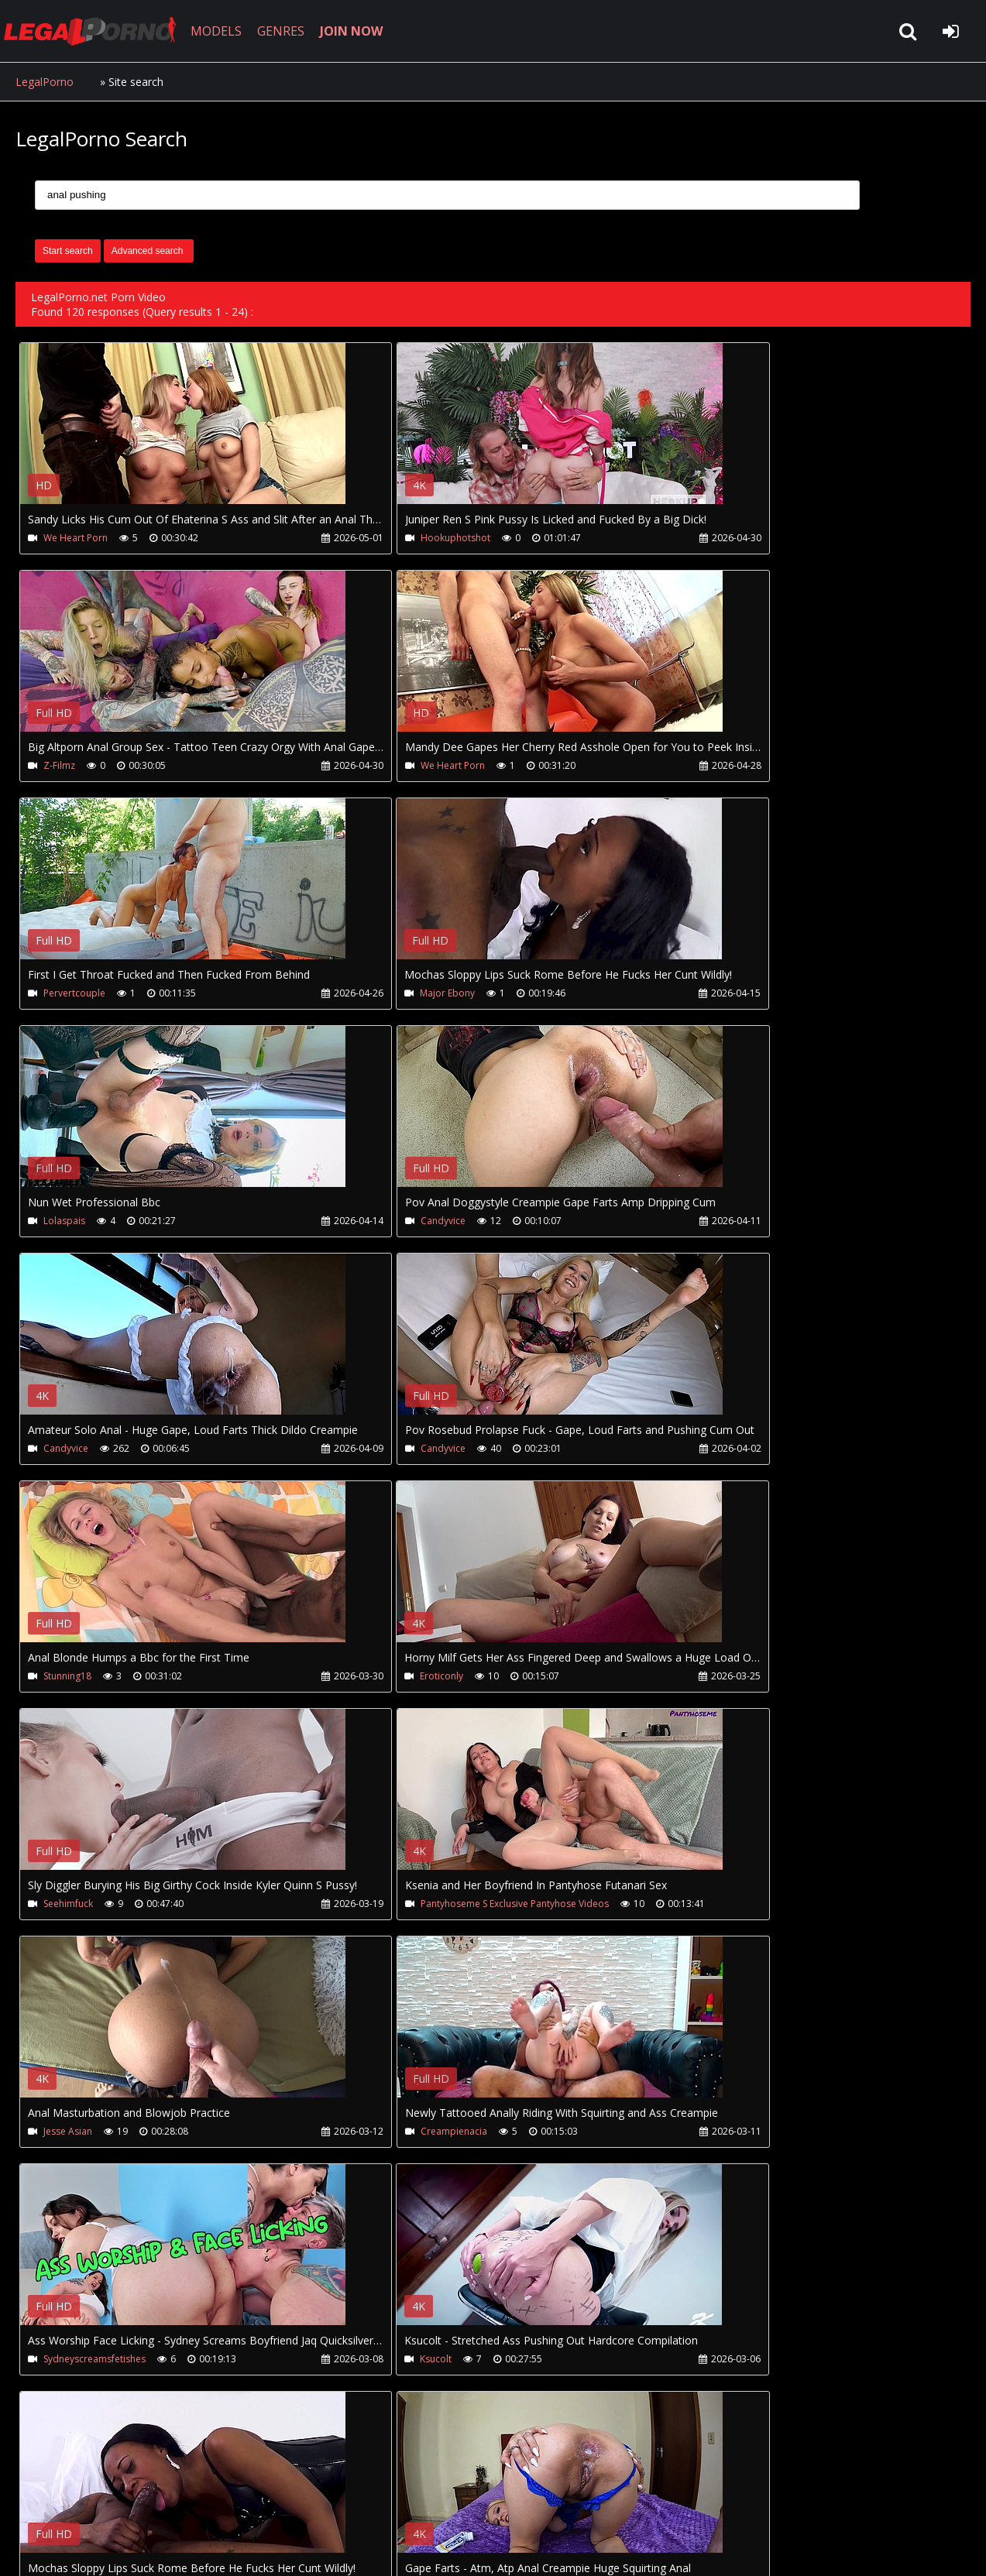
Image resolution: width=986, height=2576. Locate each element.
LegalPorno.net (101, 31)
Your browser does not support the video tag (182, 434)
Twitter (366, 2502)
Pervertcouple (391, 766)
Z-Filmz (692, 537)
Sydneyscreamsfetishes (411, 1679)
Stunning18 (384, 1223)
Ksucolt (692, 1679)
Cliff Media (699, 2136)
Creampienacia (76, 1679)
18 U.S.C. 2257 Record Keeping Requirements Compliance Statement (506, 2548)
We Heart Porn (75, 537)
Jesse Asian (700, 1451)
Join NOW (42, 2502)
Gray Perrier (387, 2136)
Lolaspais (64, 994)
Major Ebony (703, 766)
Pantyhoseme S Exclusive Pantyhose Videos (454, 1451)
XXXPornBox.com (455, 2502)
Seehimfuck (68, 1451)
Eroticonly (698, 1223)
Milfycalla (696, 1908)
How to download (270, 2502)
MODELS (227, 30)
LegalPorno (44, 81)
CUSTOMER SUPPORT (141, 2502)
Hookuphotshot (395, 537)
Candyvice (382, 994)
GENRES (291, 30)
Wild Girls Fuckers (82, 2136)
